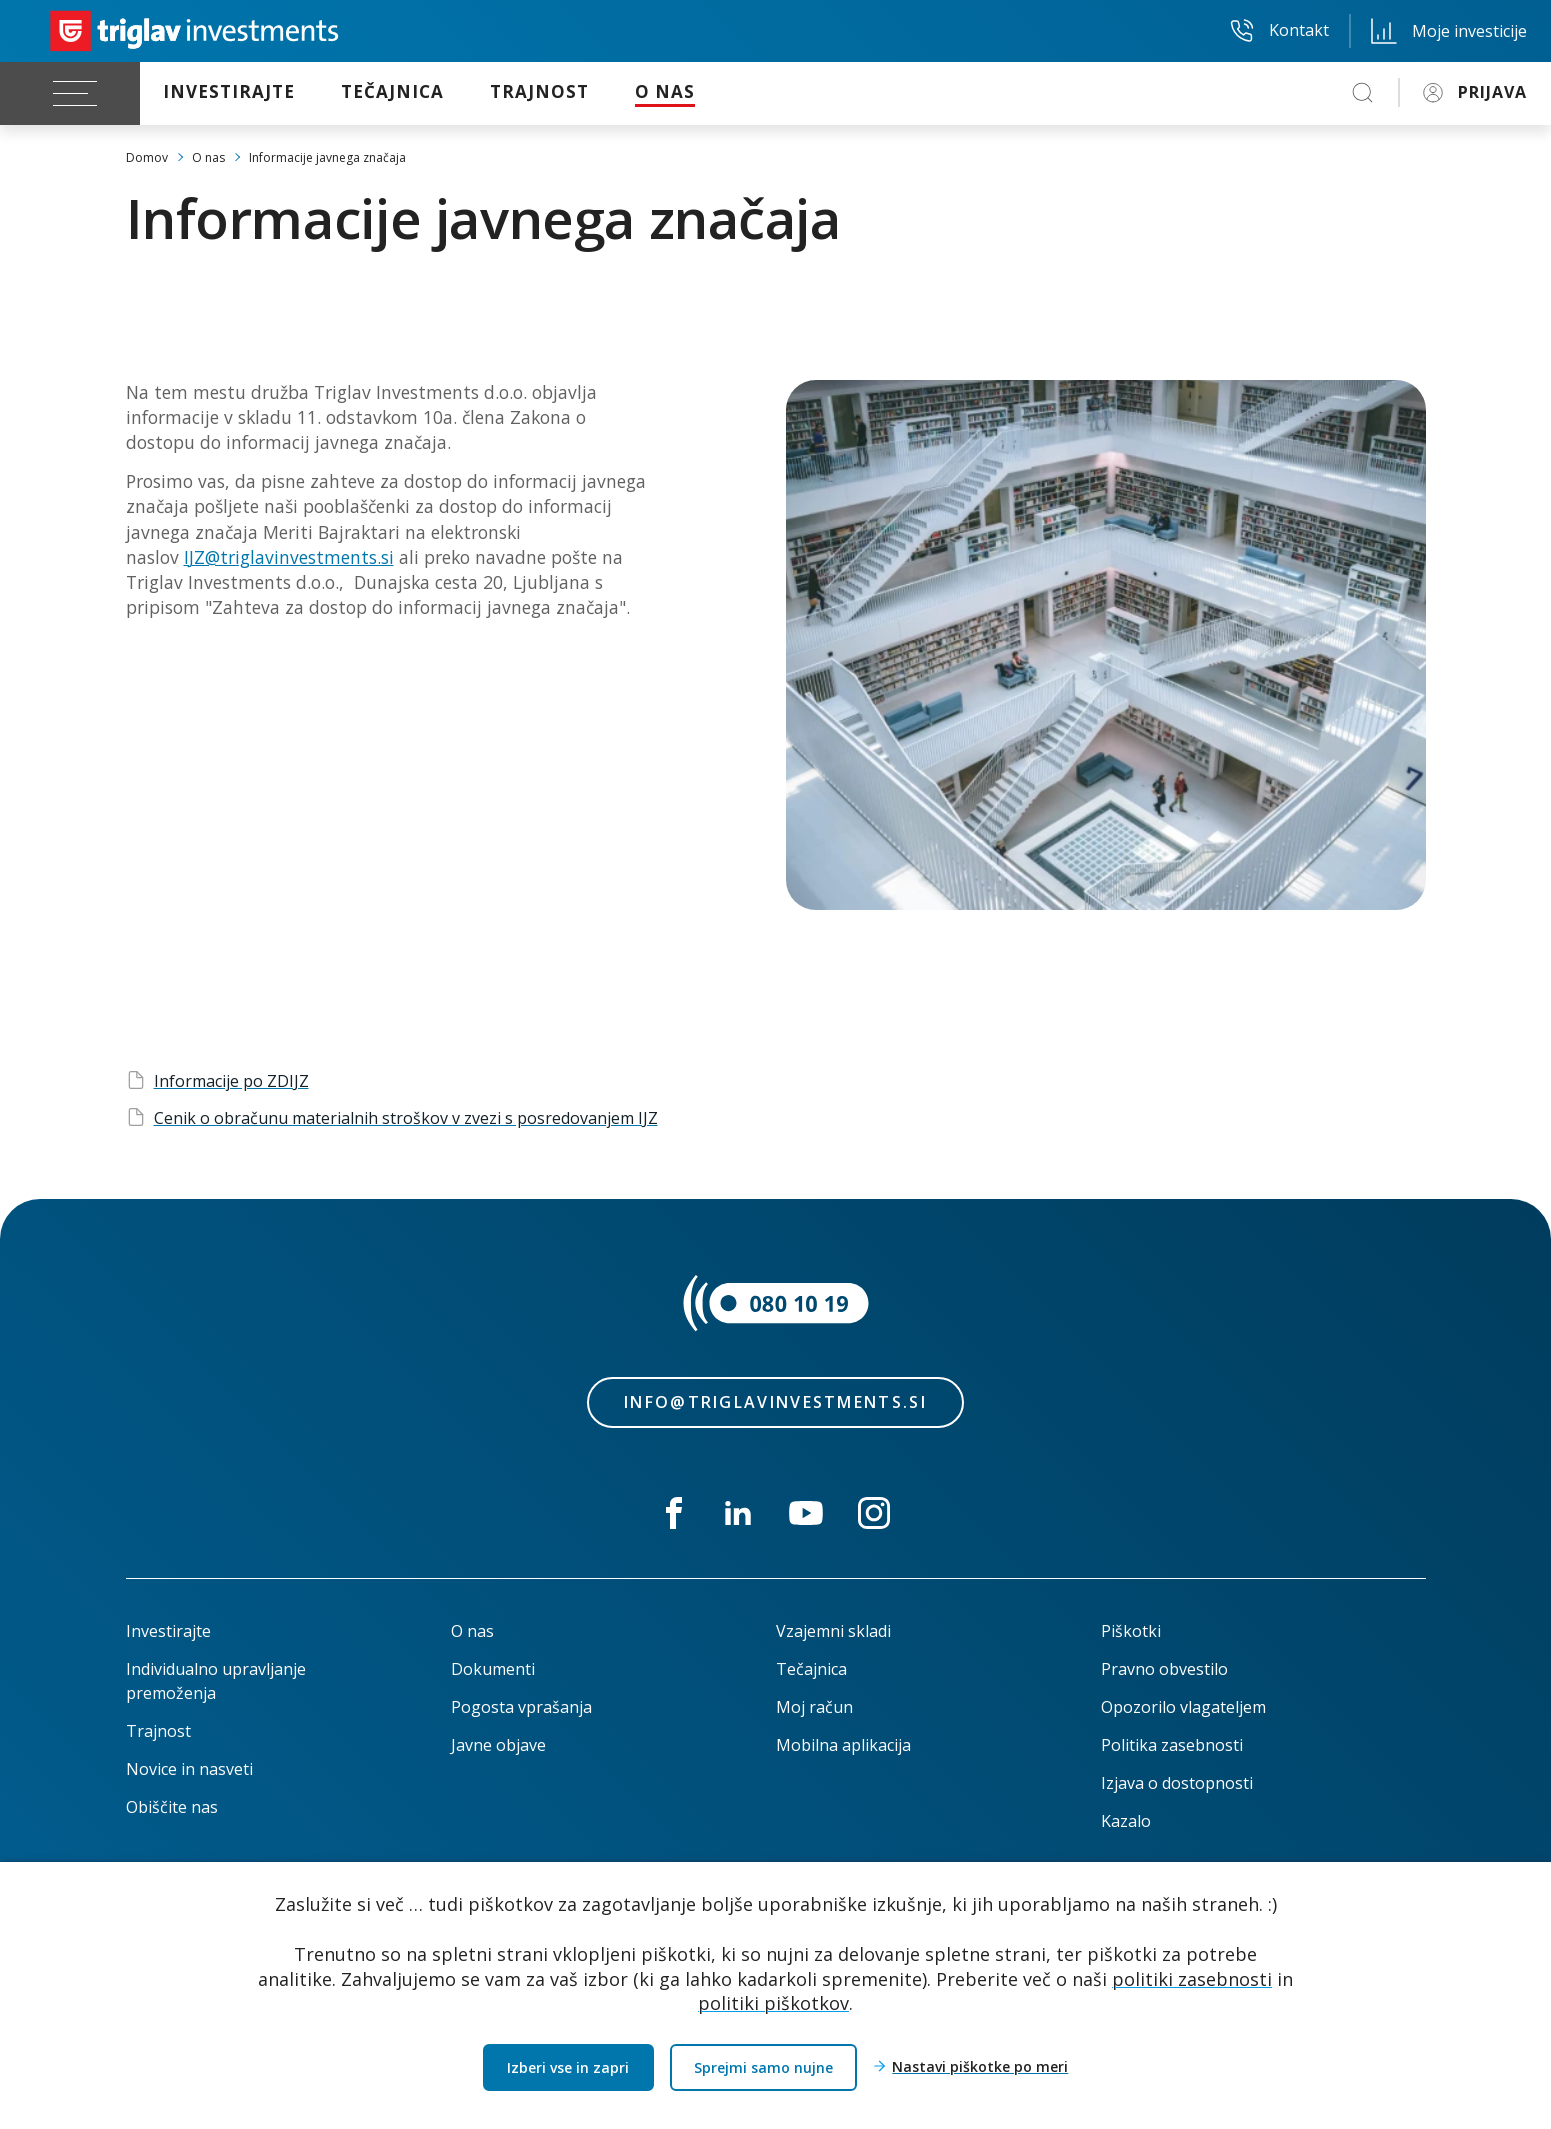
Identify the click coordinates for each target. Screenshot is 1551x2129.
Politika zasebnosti (1172, 1745)
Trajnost (158, 1731)
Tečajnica (811, 1669)
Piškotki (1131, 1631)
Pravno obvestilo (1164, 1669)
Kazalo (1126, 1821)
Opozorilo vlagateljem (1183, 1707)
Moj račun (814, 1707)
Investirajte (168, 1631)
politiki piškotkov (773, 2003)
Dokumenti (493, 1669)
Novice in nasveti (189, 1769)
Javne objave (498, 1745)
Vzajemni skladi (833, 1631)
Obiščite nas (172, 1807)
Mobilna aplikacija (843, 1745)
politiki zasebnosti (1192, 1978)
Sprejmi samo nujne (763, 2067)
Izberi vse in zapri (568, 2067)
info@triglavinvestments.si (775, 1402)
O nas (472, 1631)
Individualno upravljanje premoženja (216, 1681)
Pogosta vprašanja (521, 1707)
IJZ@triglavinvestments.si (289, 557)
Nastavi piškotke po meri (980, 2067)
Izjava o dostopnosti (1177, 1783)
